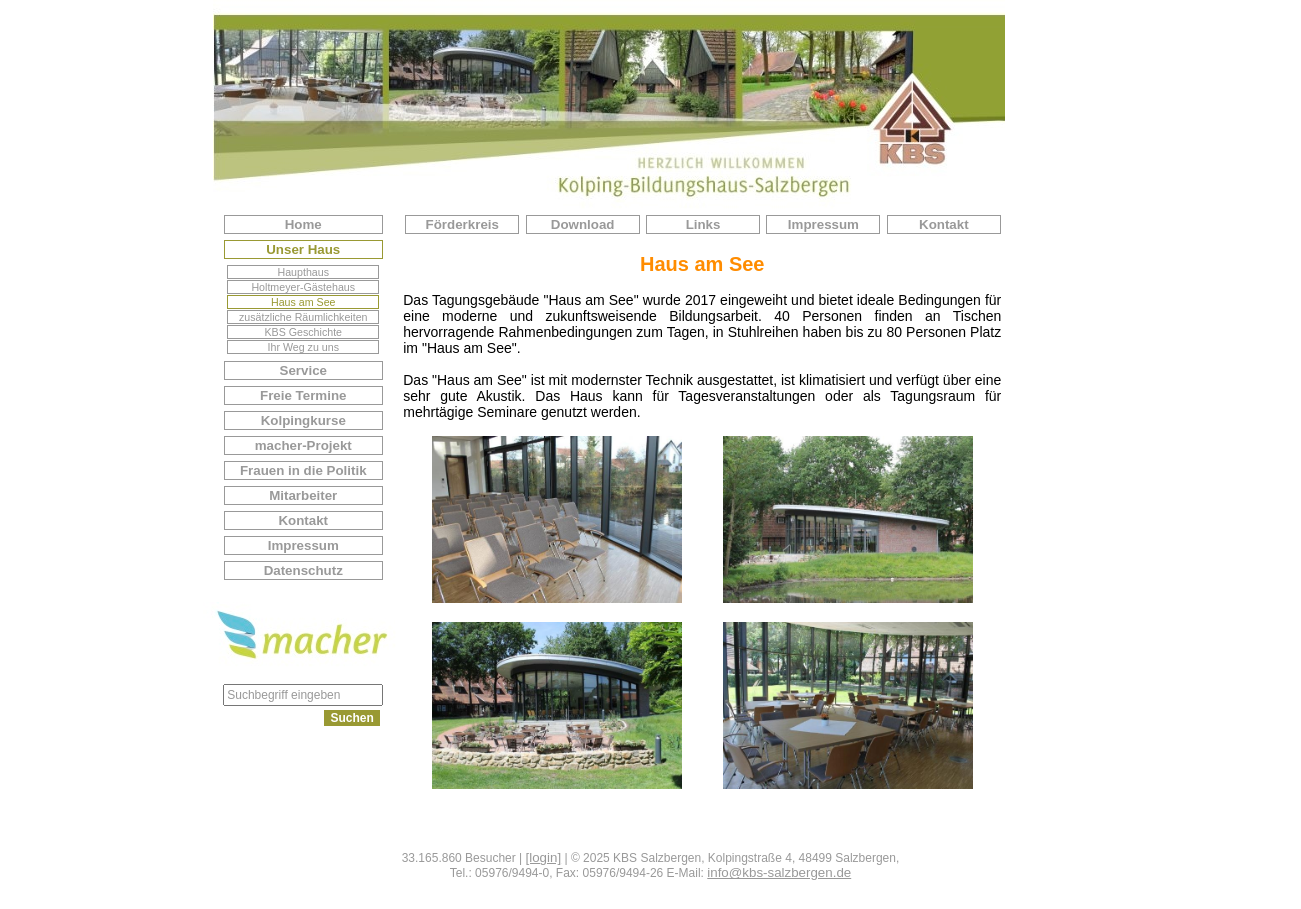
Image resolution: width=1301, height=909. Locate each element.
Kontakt (303, 520)
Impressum (303, 545)
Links (703, 224)
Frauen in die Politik (303, 470)
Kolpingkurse (303, 420)
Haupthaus (303, 272)
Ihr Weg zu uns (303, 347)
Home (303, 224)
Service (303, 370)
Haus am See (303, 302)
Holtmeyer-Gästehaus (303, 287)
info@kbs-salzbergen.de (779, 872)
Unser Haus (303, 249)
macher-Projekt (303, 445)
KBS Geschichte (303, 332)
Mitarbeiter (303, 495)
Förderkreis (462, 224)
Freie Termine (303, 395)
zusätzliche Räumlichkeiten (303, 317)
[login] (544, 857)
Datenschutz (303, 570)
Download (583, 224)
